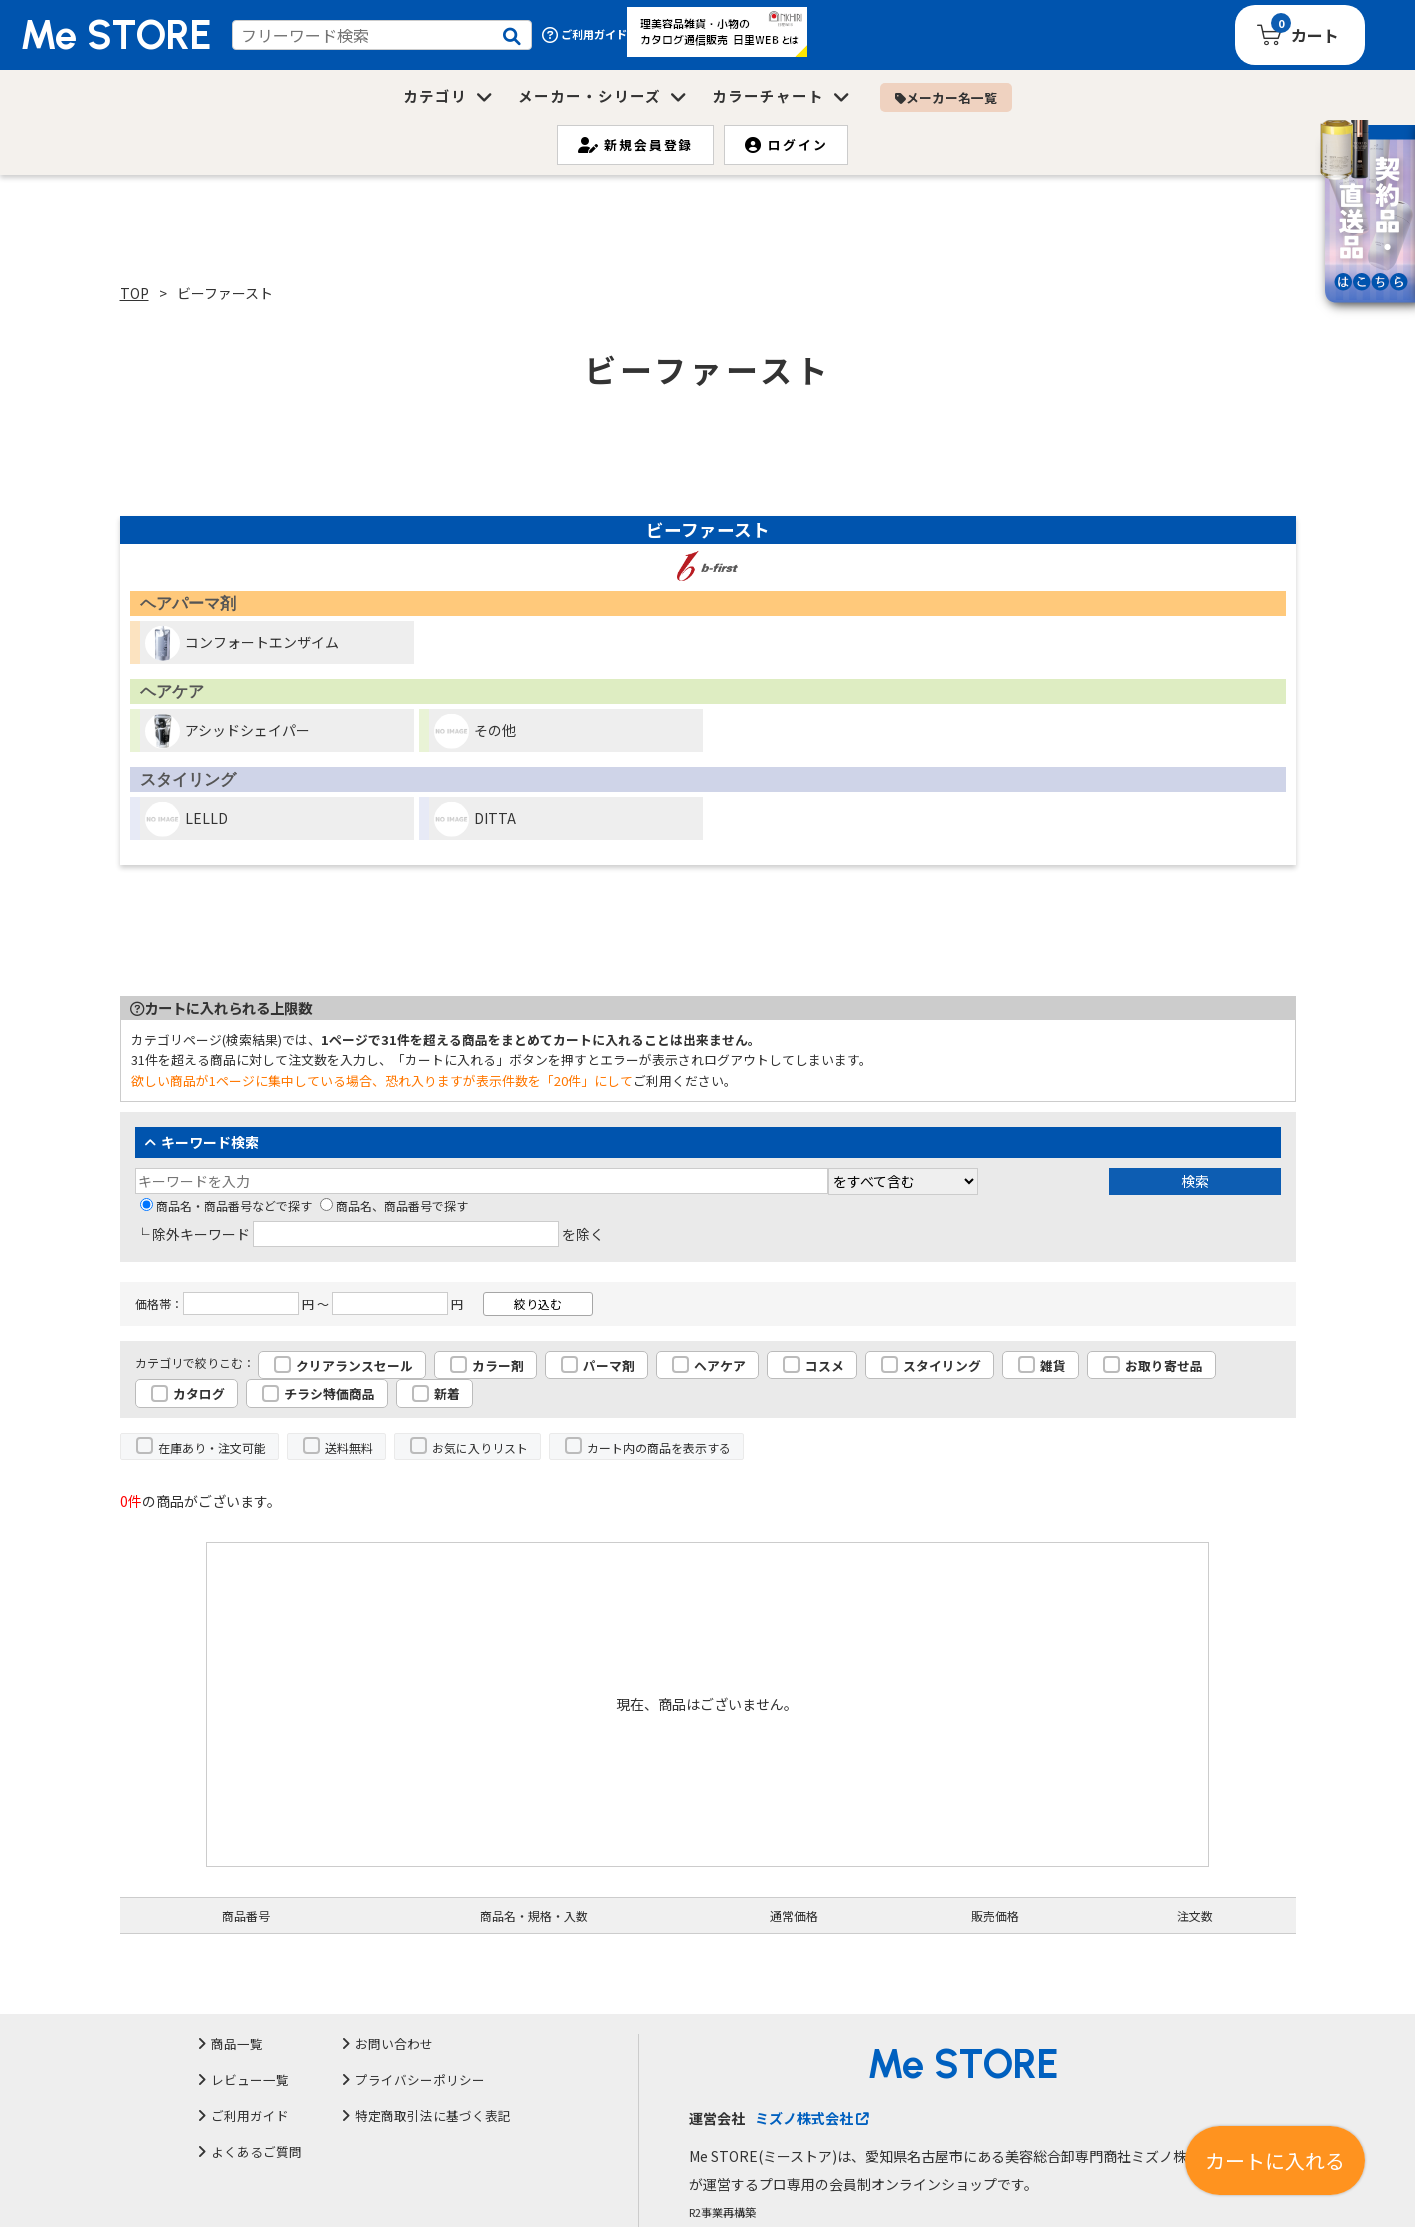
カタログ (199, 1393)
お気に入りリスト (480, 1447)
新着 (447, 1393)
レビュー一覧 (250, 2079)
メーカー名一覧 (946, 97)
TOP (134, 293)
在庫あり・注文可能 (212, 1447)
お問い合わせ (394, 2043)
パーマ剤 (609, 1365)
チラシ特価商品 (329, 1393)
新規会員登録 (636, 144)
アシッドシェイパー (227, 731)
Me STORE (116, 35)
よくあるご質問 (256, 2151)
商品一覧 (237, 2043)
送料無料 (349, 1447)
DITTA (475, 819)
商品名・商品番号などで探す (226, 1205)
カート (1315, 35)
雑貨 (1053, 1365)
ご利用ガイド (584, 34)
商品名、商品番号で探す (394, 1205)
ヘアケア (720, 1365)
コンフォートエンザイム (242, 643)
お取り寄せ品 (1164, 1365)
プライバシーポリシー (420, 2079)
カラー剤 (498, 1365)
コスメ (824, 1365)
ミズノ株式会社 (811, 2118)
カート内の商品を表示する (659, 1447)
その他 (475, 731)
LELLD (186, 819)
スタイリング (942, 1365)
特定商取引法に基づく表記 (433, 2115)
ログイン (786, 144)
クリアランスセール (354, 1365)
